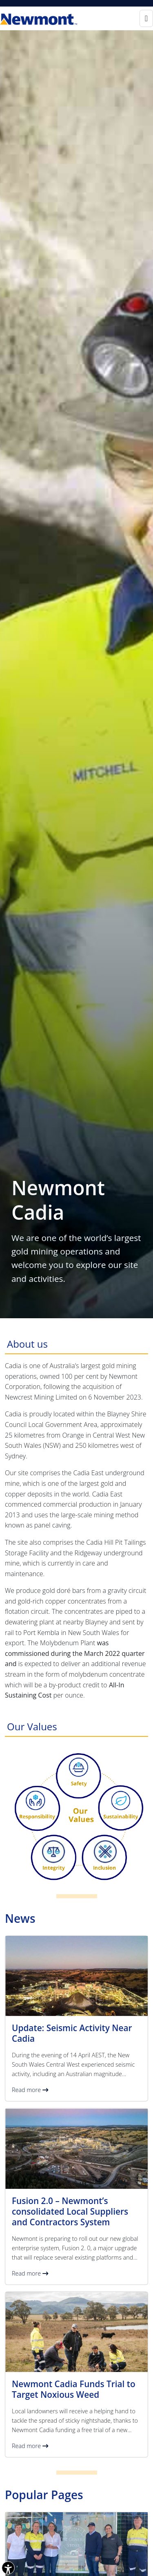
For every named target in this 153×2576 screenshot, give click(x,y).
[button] (76, 2018)
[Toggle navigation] (146, 18)
